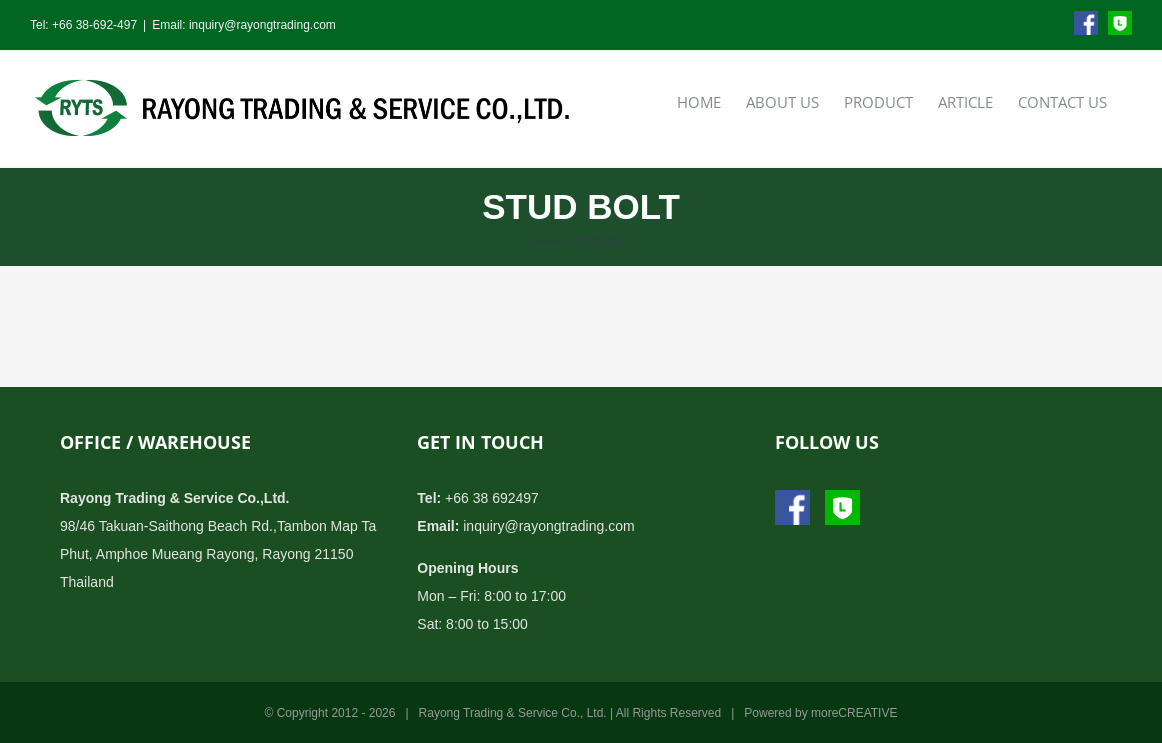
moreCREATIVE (854, 713)
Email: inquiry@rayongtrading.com (244, 25)
